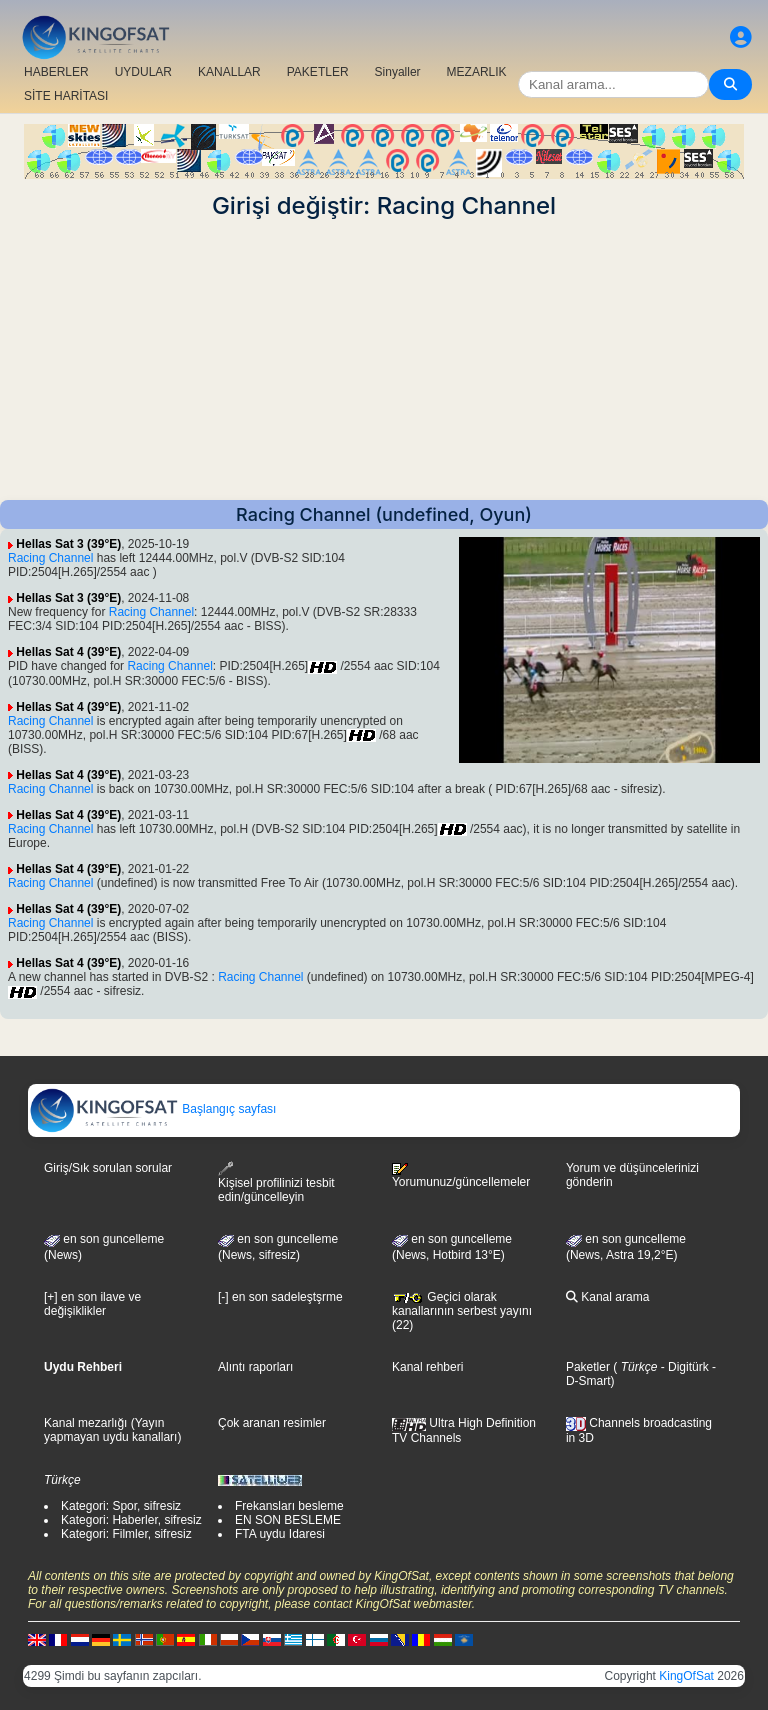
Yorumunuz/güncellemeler (461, 1176)
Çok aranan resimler (272, 1423)
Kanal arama (607, 1297)
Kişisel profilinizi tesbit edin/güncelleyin (276, 1182)
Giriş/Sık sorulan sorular (108, 1168)
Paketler (588, 1367)
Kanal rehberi (427, 1367)
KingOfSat (686, 1676)
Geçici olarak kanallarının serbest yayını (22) (462, 1311)
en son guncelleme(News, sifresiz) (278, 1247)
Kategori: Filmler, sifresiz (126, 1534)
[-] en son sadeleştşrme (280, 1297)
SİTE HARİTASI (66, 96)
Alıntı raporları (255, 1367)
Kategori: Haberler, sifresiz (131, 1520)
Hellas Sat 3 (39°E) (68, 544)
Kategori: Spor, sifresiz (121, 1506)
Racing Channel (50, 558)
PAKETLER (318, 72)
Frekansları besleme (289, 1506)
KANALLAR (229, 72)
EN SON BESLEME (288, 1520)
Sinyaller (398, 72)
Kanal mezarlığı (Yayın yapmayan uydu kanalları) (112, 1430)
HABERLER (56, 72)
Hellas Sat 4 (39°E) (68, 652)
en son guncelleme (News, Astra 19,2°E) (626, 1247)
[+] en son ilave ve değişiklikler (92, 1304)
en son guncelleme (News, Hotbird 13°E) (452, 1247)
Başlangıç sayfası (152, 1109)
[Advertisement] (384, 360)
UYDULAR (143, 72)
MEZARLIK (477, 72)
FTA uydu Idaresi (280, 1534)
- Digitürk (682, 1367)
